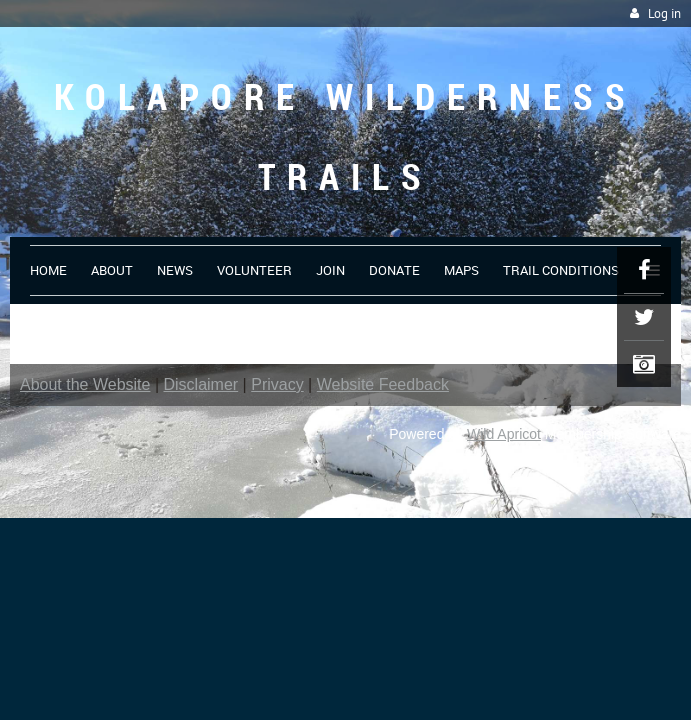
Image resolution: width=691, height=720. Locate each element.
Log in (664, 13)
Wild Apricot (504, 434)
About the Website (85, 384)
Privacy (277, 384)
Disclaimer (201, 384)
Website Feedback (383, 384)
